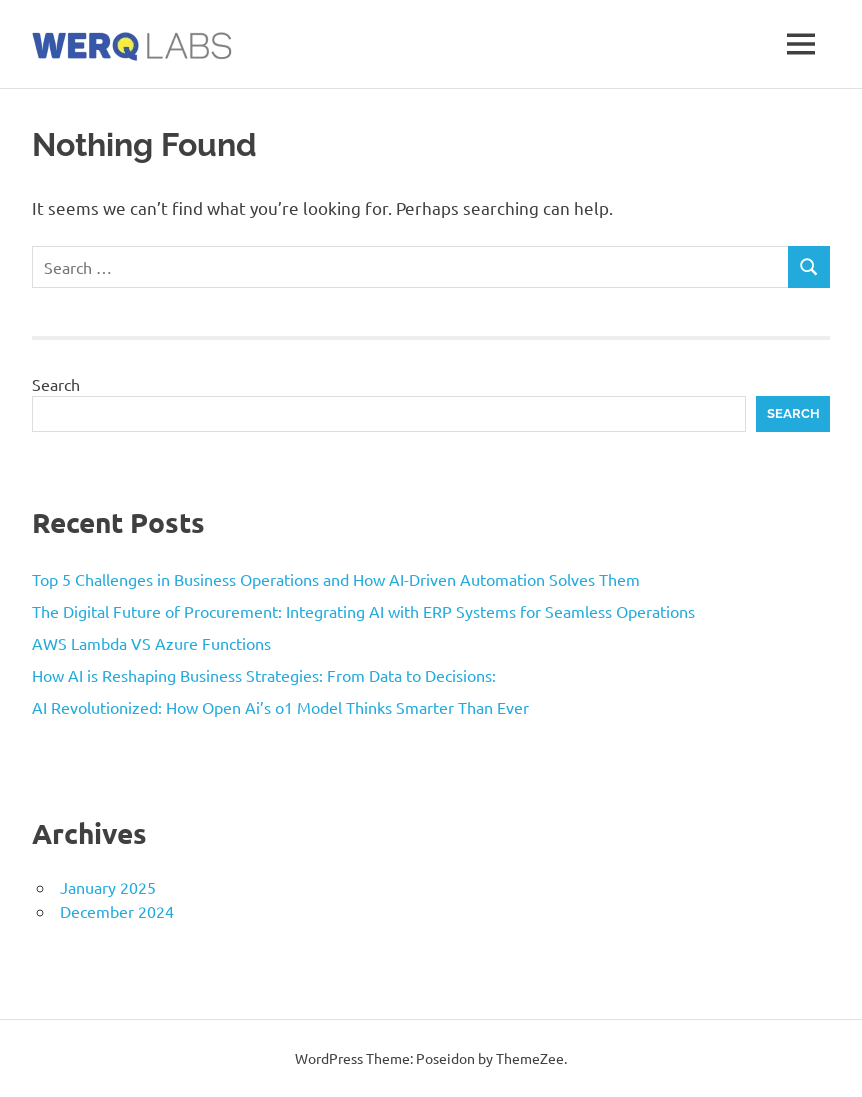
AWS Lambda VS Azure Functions (151, 643)
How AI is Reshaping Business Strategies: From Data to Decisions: (264, 675)
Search (56, 384)
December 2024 (117, 911)
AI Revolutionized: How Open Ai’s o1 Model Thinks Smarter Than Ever (280, 707)
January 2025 (108, 887)
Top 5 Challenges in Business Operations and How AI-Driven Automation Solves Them (336, 579)
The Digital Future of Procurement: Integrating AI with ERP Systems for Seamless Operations (363, 611)
